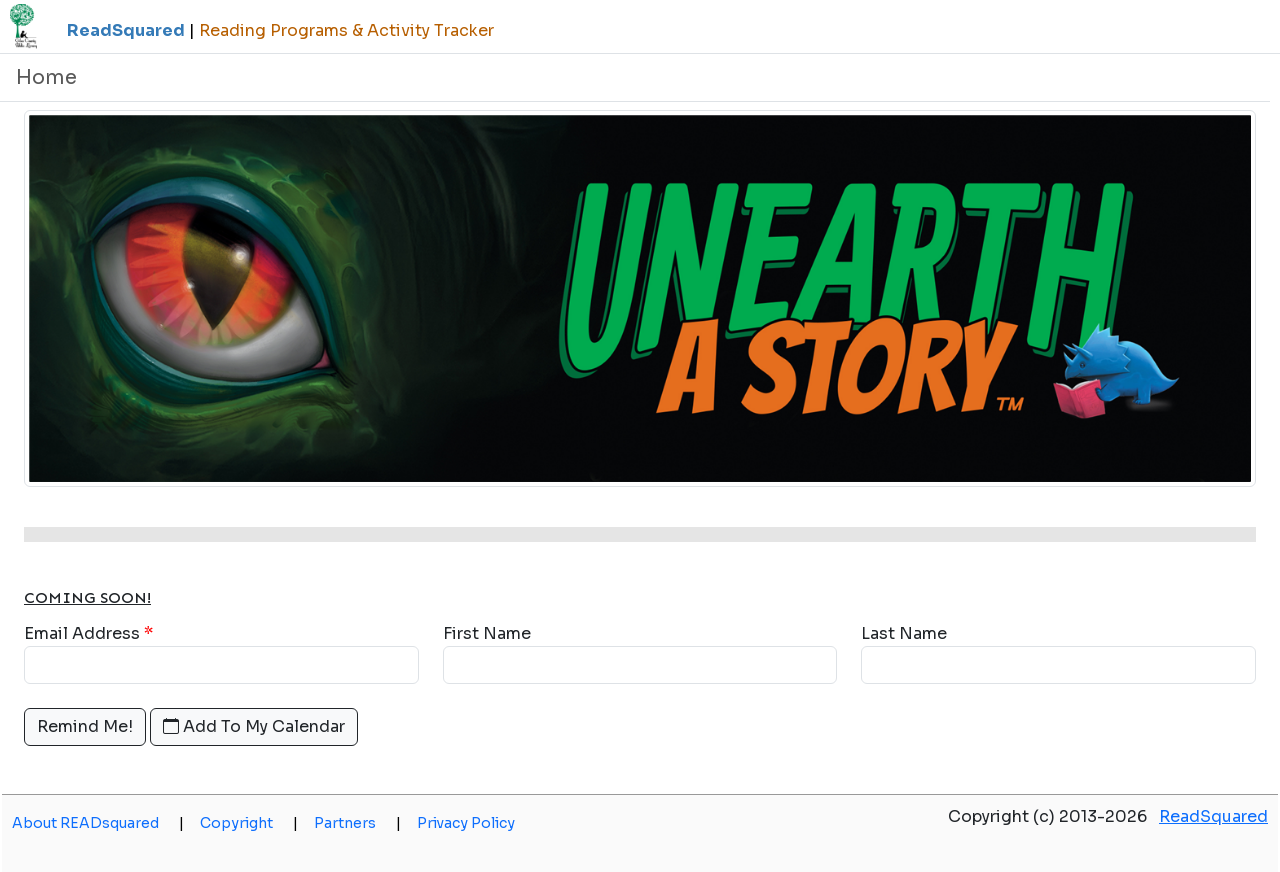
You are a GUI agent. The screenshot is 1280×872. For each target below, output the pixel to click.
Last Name (904, 633)
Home (46, 77)
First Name (487, 633)
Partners (357, 823)
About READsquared (98, 823)
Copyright (249, 823)
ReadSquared (1213, 816)
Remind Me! (85, 726)
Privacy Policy (466, 823)
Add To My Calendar (254, 726)
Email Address (82, 633)
